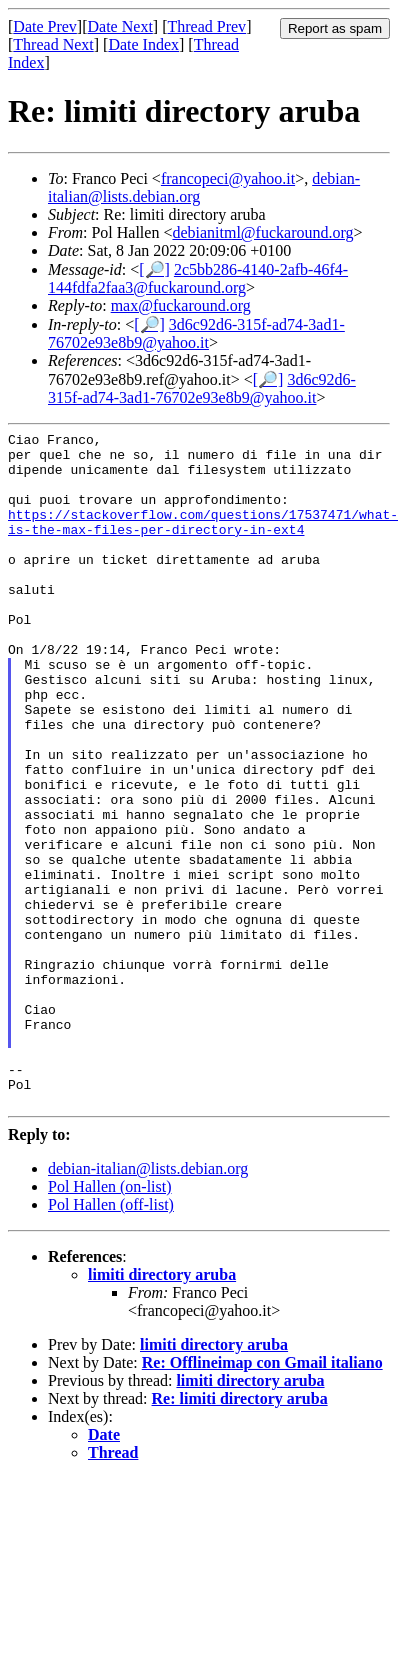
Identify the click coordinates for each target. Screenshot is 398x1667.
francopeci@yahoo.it (228, 178)
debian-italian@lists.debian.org (148, 1303)
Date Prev (45, 26)
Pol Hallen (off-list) (111, 1339)
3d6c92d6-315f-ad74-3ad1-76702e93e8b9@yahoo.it (196, 333)
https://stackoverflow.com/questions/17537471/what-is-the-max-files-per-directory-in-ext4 (203, 541)
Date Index (143, 44)
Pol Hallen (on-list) (110, 1321)
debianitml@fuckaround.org (262, 232)
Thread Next (53, 44)
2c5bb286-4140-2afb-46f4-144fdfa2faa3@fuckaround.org (198, 278)
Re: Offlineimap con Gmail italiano (262, 1497)
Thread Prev (206, 26)
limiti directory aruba (162, 1409)
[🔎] (154, 269)
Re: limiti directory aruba (240, 1533)
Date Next (120, 26)
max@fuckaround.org (181, 305)
